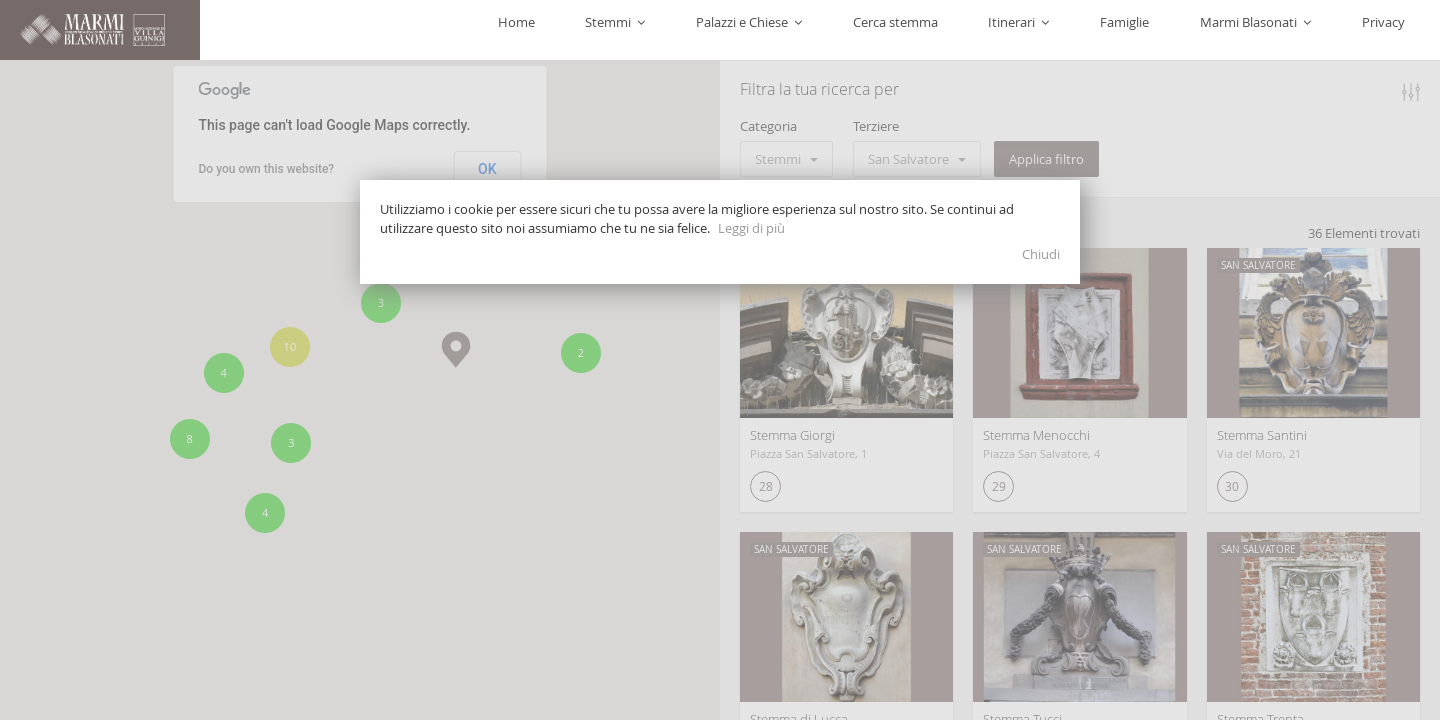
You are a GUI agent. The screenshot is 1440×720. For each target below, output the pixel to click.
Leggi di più (751, 228)
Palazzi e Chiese (918, 30)
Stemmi (815, 30)
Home (746, 30)
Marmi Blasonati (1301, 30)
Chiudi (1041, 254)
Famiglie (1201, 30)
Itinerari (1126, 30)
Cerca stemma (1033, 30)
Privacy (1398, 30)
